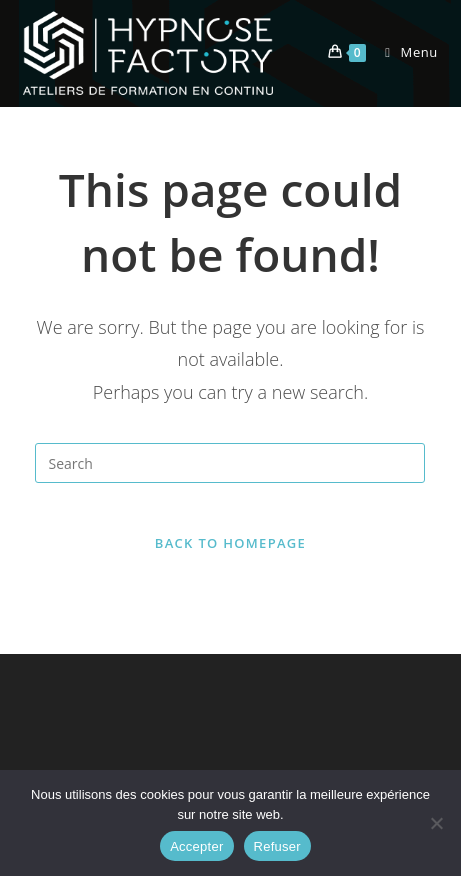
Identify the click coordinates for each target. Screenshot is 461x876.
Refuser (277, 846)
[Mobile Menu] (404, 52)
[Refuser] (436, 823)
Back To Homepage (230, 543)
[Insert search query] (230, 463)
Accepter (196, 846)
